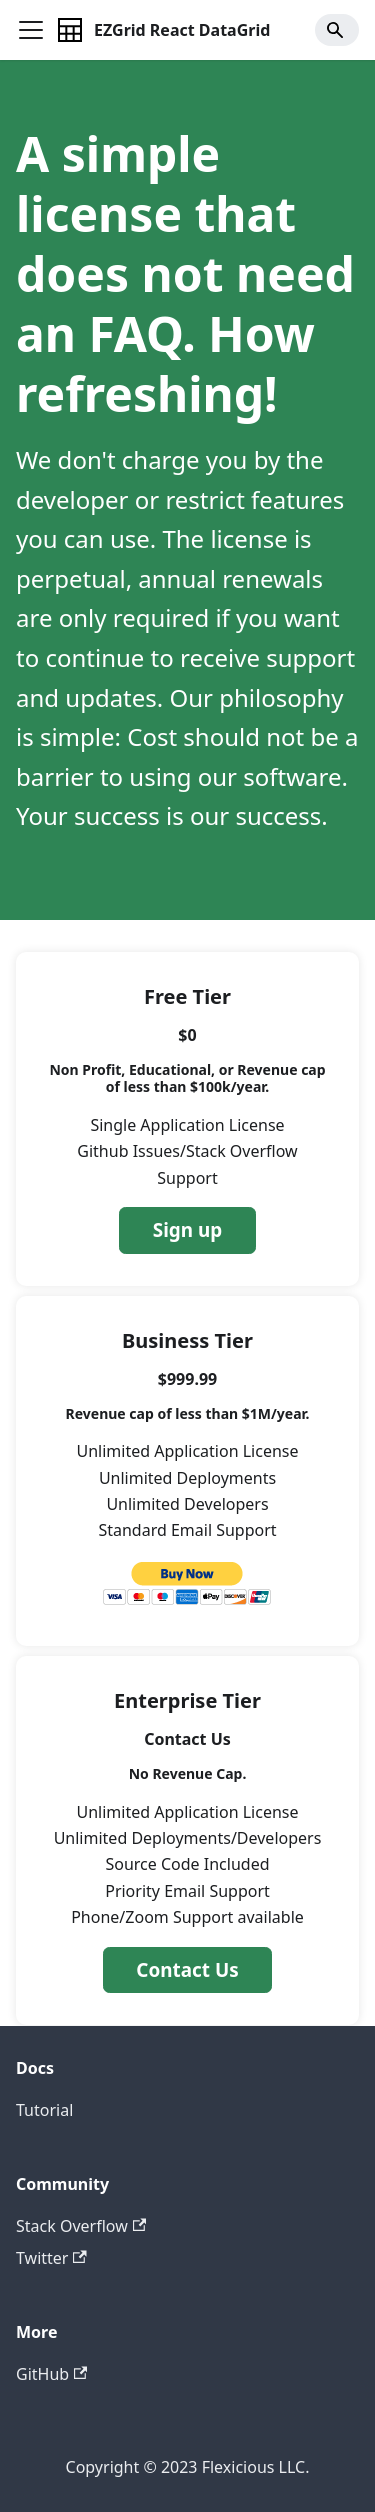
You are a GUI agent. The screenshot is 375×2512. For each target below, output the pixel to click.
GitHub (51, 2374)
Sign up (187, 1230)
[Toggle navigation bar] (31, 30)
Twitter (51, 2258)
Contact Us (187, 1970)
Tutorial (44, 2110)
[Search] (337, 30)
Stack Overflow (81, 2226)
